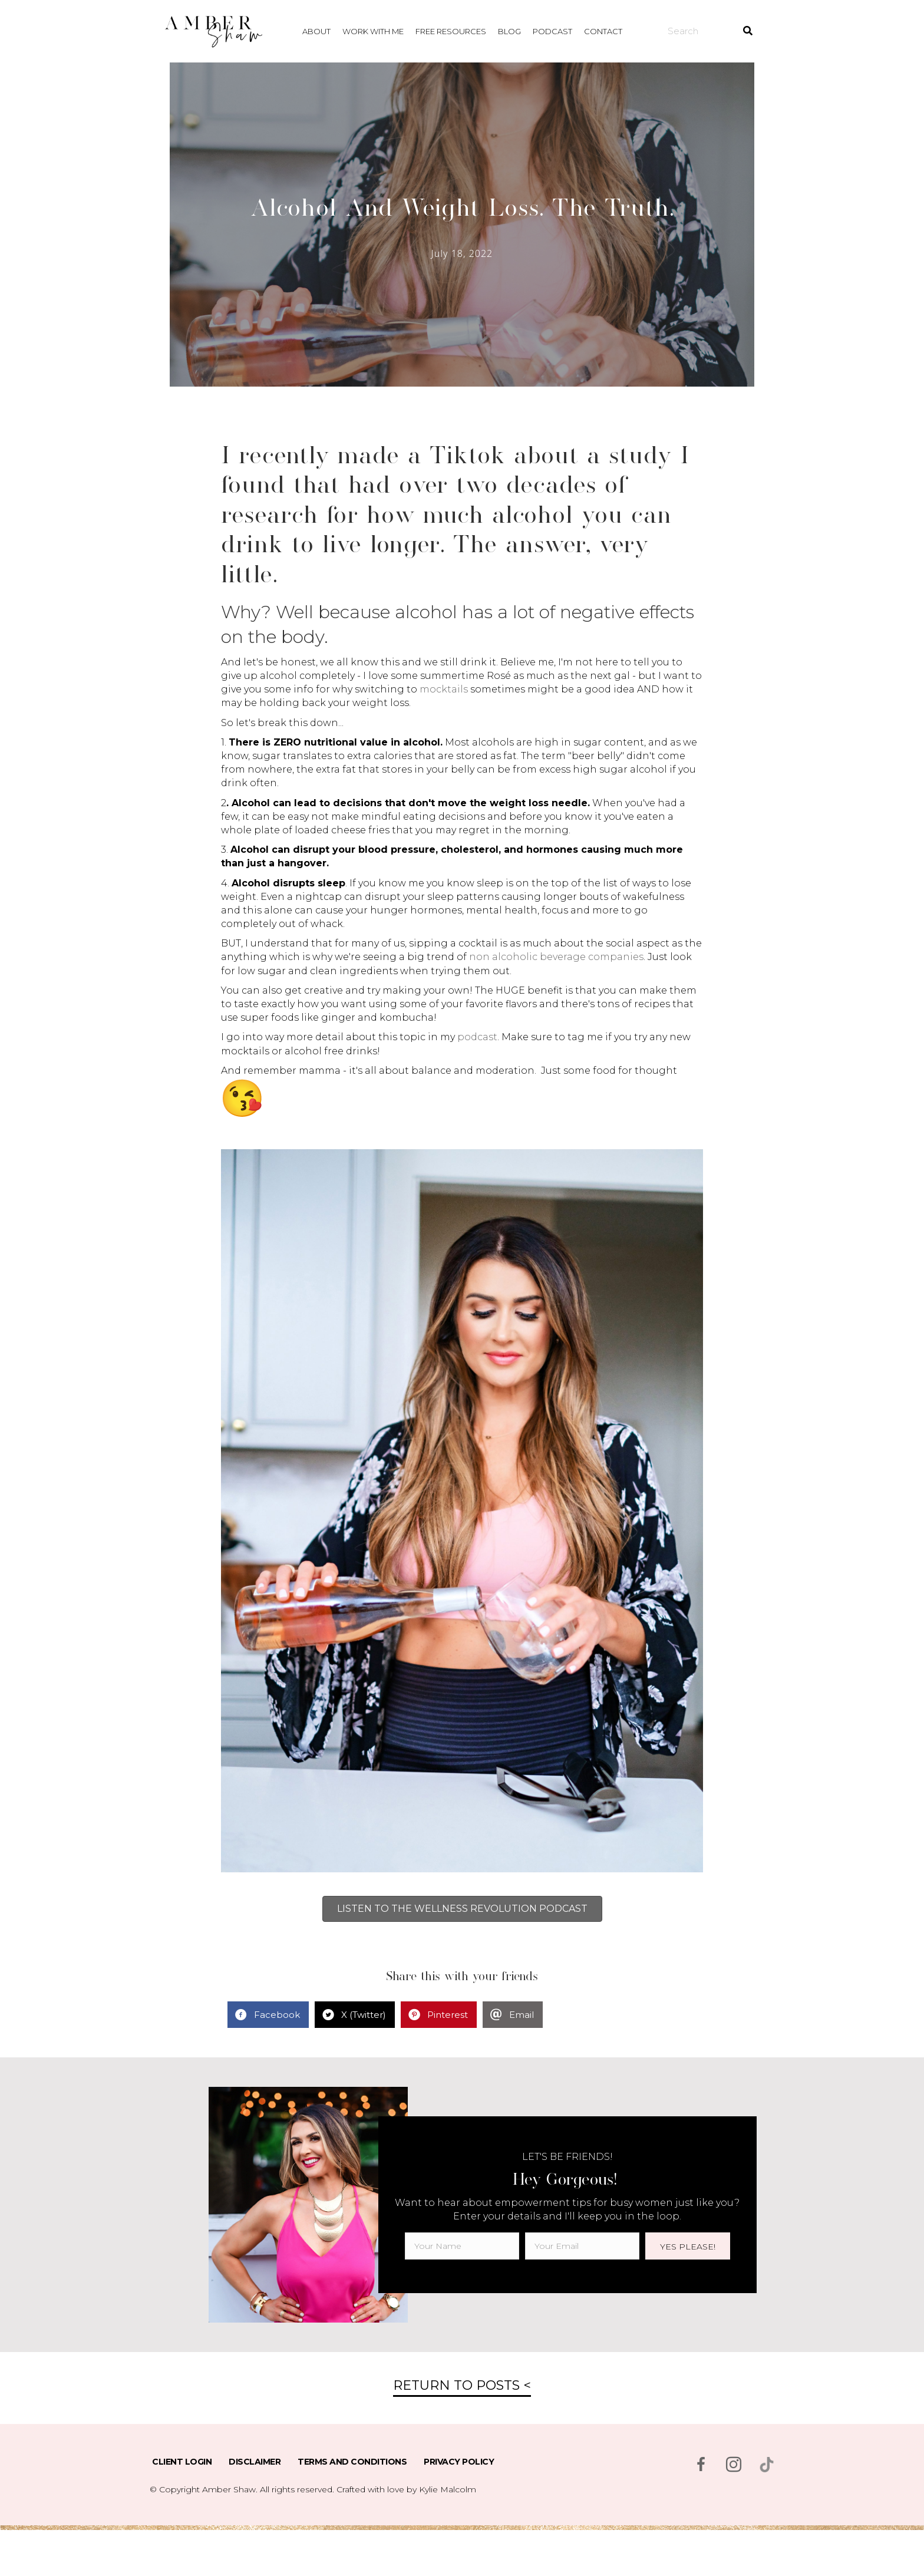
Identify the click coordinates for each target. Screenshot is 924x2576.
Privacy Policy (459, 2461)
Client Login (182, 2461)
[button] (687, 2246)
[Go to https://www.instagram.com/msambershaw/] (733, 2466)
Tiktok (463, 454)
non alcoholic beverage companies (556, 956)
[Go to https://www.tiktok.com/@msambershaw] (766, 2464)
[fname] (462, 2246)
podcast (477, 1037)
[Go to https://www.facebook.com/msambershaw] (700, 2466)
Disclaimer (254, 2461)
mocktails (444, 689)
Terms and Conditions (352, 2461)
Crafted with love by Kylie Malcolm (406, 2489)
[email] (582, 2246)
